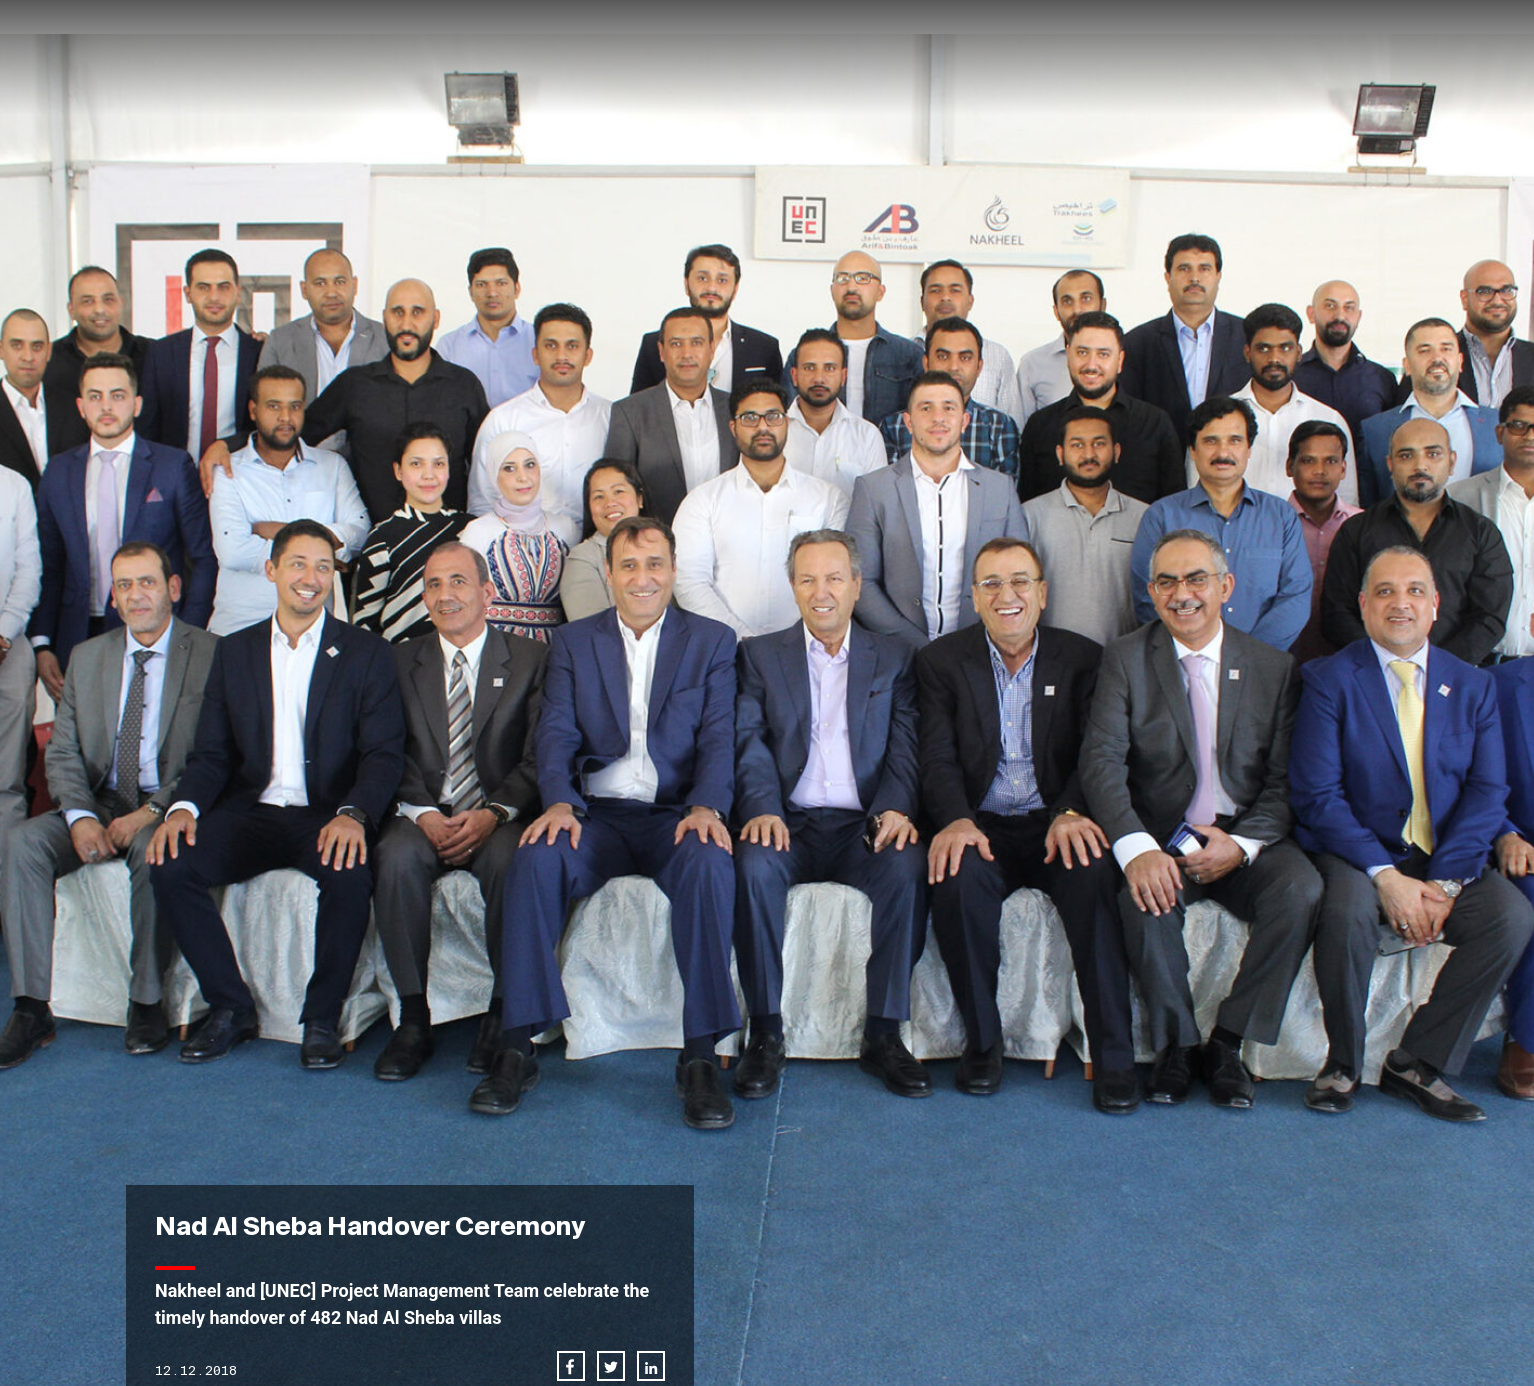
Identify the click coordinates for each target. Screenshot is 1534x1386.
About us (855, 57)
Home (774, 57)
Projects (952, 57)
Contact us (1204, 57)
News (1035, 57)
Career (1108, 57)
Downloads (1316, 57)
